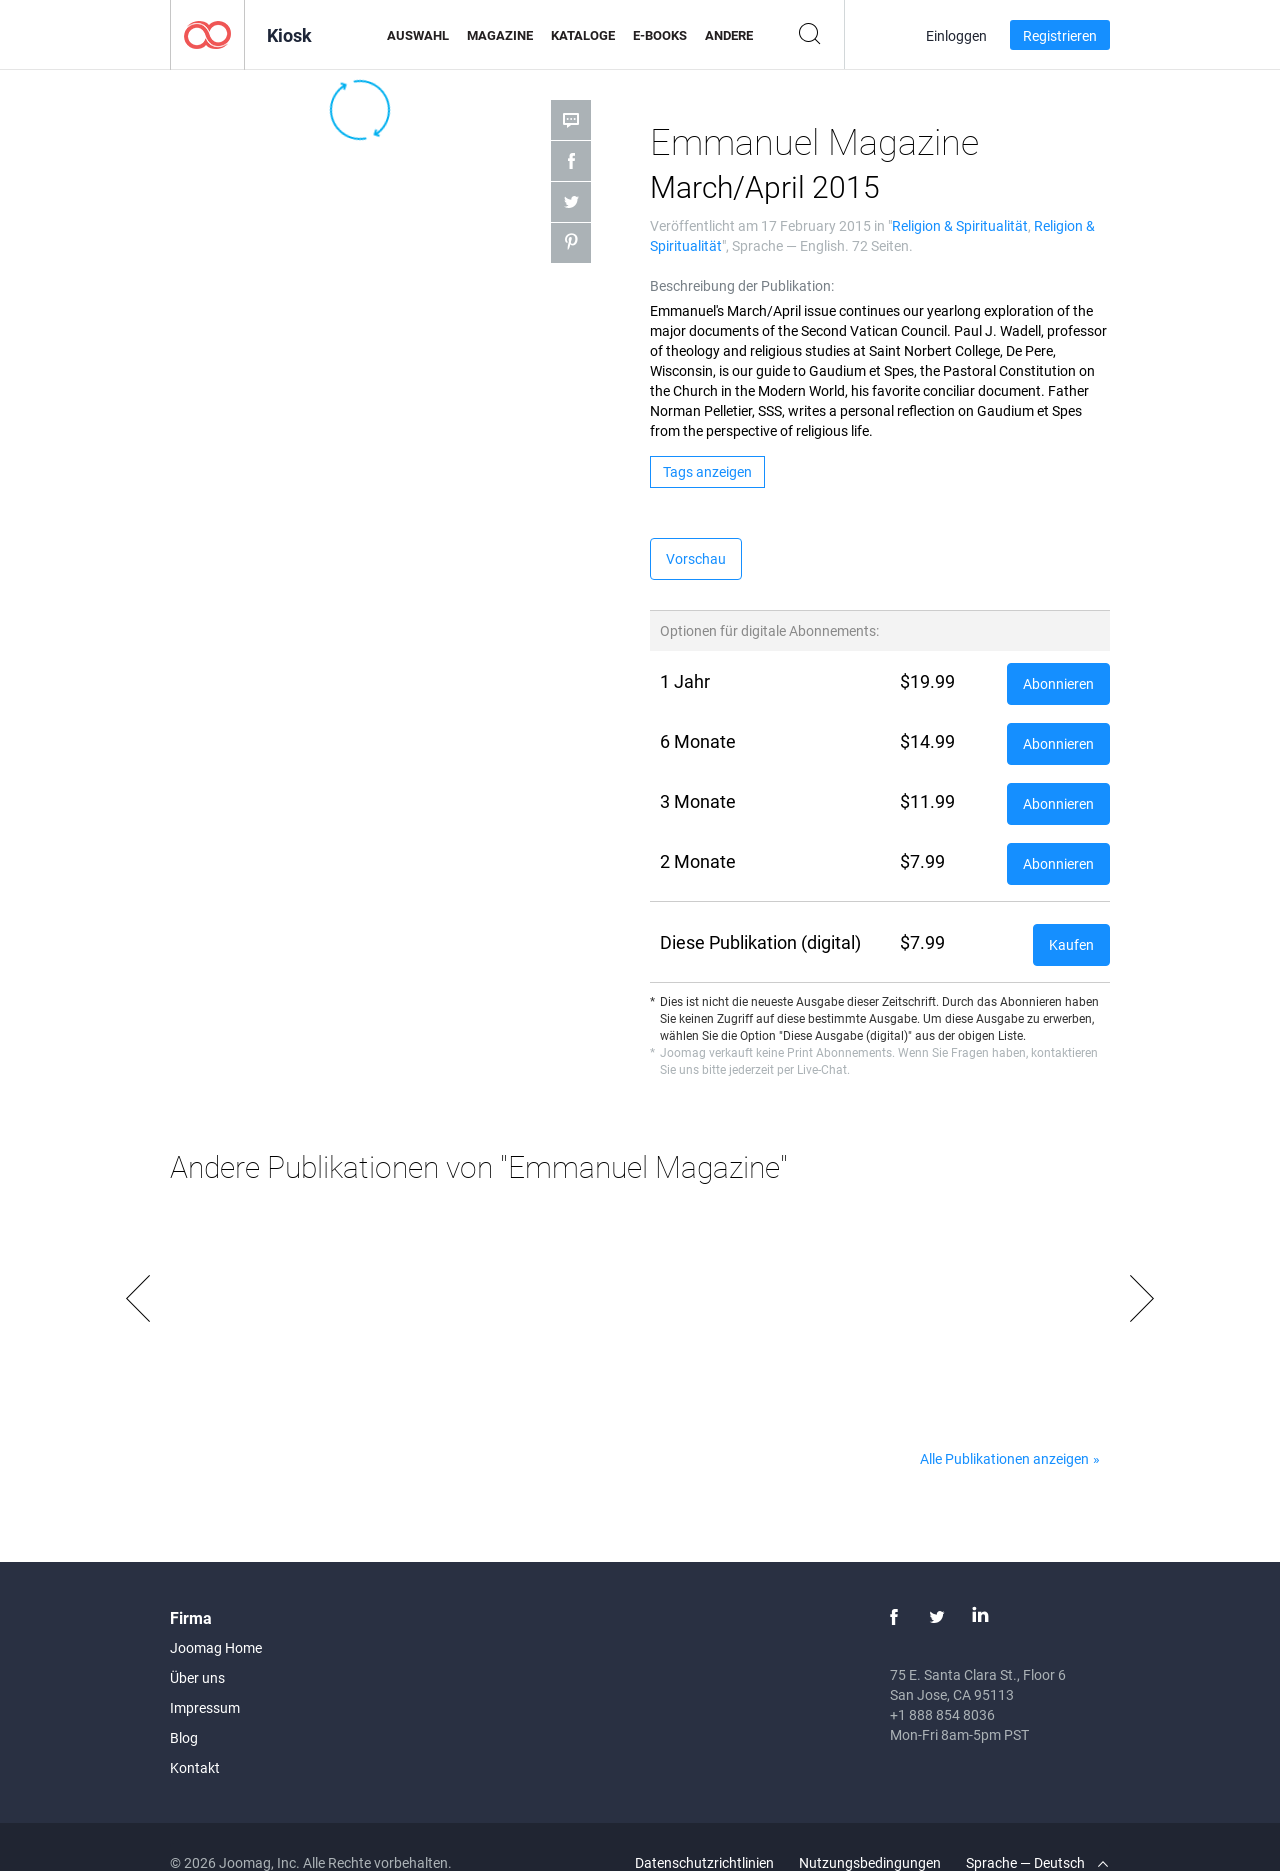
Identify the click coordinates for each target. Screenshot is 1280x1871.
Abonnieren (1058, 683)
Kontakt (195, 1767)
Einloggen (956, 35)
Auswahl (418, 35)
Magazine (500, 35)
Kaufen (1071, 944)
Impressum (205, 1707)
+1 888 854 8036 (942, 1714)
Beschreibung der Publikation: (742, 285)
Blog (184, 1737)
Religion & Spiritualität (960, 225)
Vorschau (696, 558)
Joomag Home (216, 1647)
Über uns (197, 1677)
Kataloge (583, 35)
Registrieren (1060, 35)
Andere (729, 35)
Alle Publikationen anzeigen (1004, 1458)
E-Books (660, 35)
